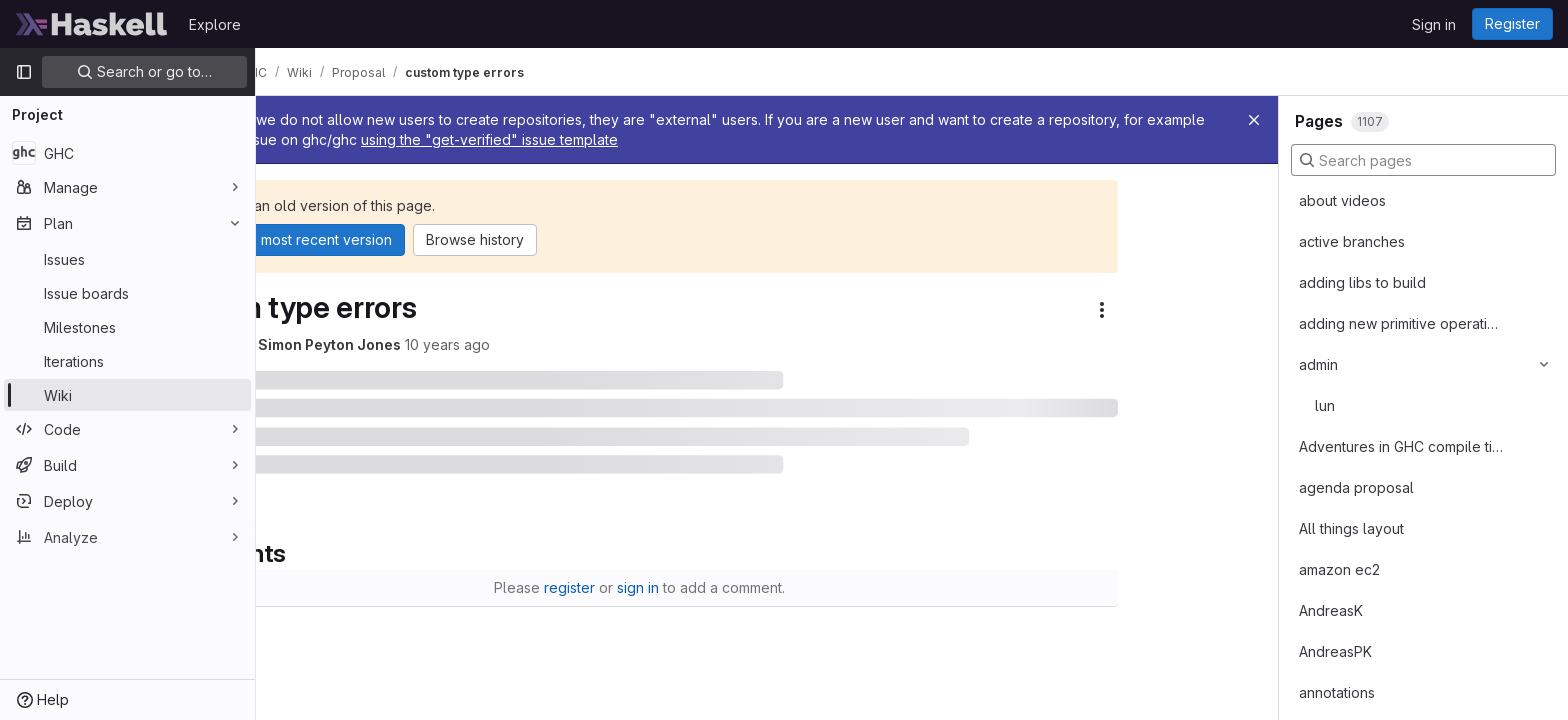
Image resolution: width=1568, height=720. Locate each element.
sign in (766, 587)
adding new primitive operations (1401, 323)
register (697, 587)
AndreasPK (1335, 651)
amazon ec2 (1339, 569)
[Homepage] (92, 24)
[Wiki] (127, 395)
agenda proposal (1356, 487)
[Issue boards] (127, 293)
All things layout (1351, 528)
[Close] (1254, 120)
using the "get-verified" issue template (981, 139)
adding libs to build (1362, 282)
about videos (1342, 200)
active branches (1352, 241)
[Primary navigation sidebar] (24, 72)
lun (1325, 405)
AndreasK (1331, 610)
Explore (215, 24)
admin (1318, 364)
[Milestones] (127, 327)
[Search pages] (1423, 160)
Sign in (1434, 24)
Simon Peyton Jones (457, 344)
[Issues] (127, 259)
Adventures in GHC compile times (1401, 446)
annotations (1337, 692)
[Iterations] (127, 361)
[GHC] (127, 153)
